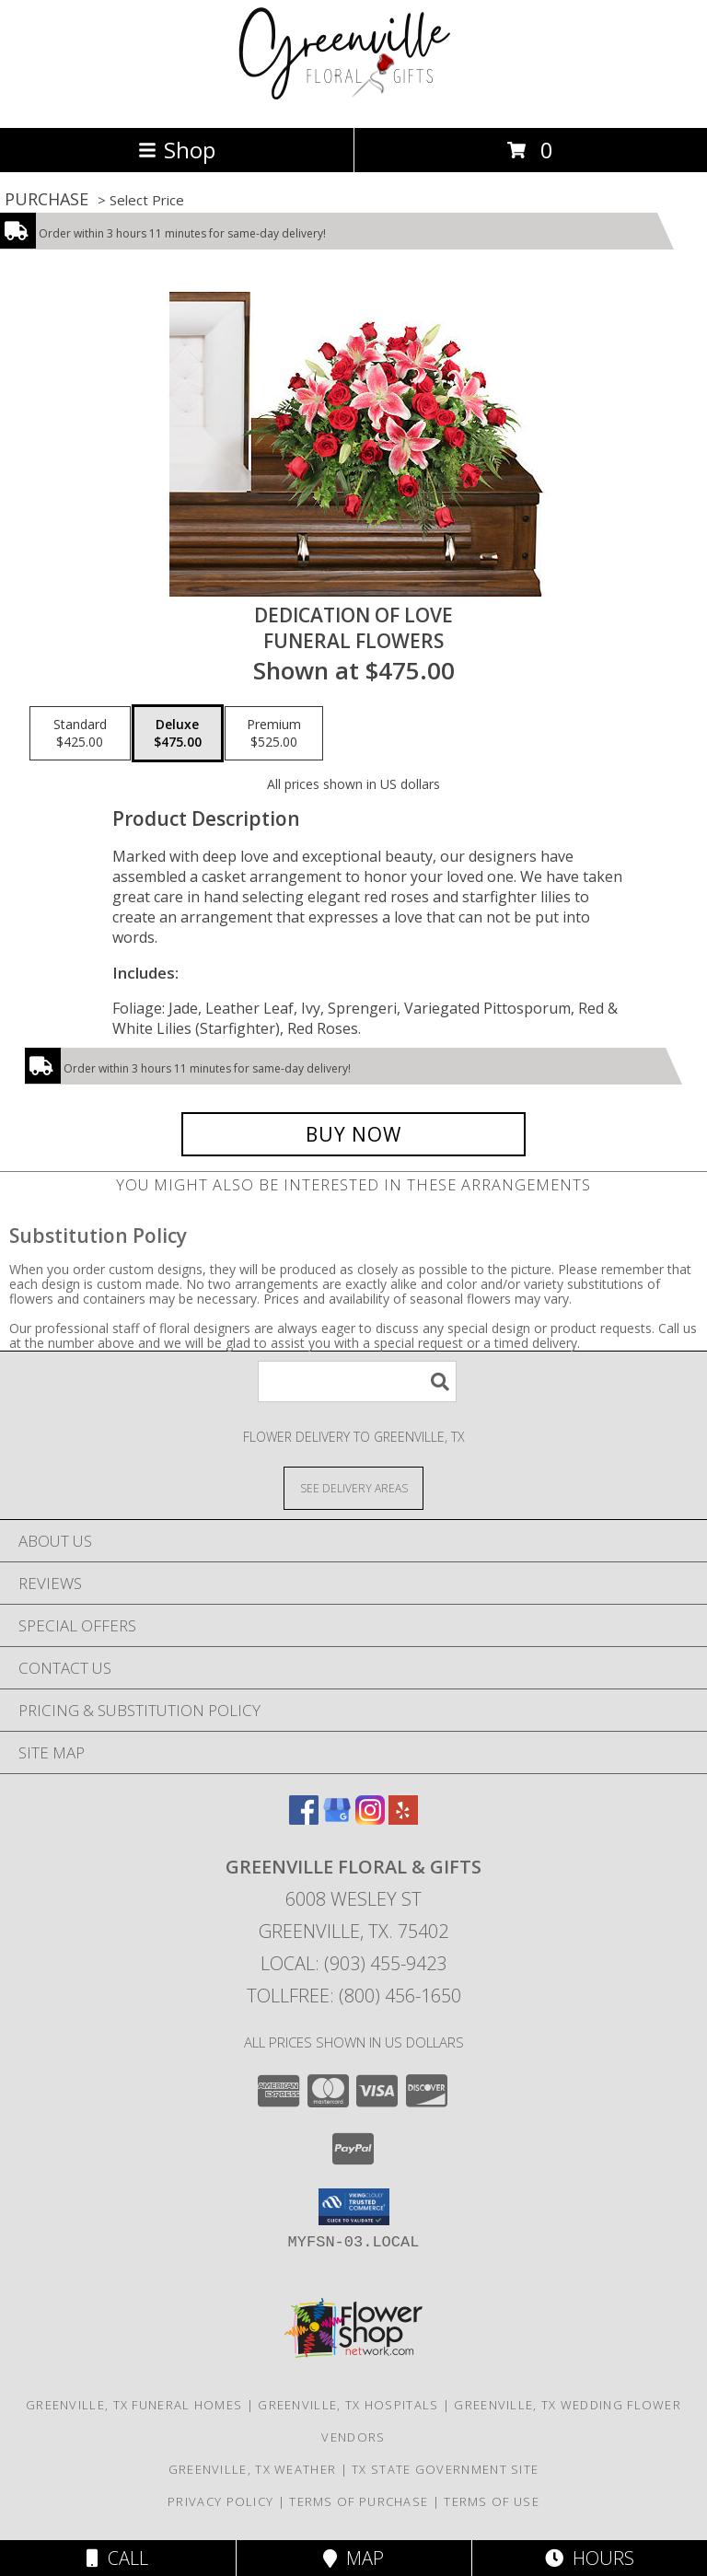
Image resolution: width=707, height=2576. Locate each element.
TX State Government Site (445, 2469)
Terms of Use (491, 2501)
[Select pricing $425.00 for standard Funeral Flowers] (80, 733)
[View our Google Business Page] (337, 1818)
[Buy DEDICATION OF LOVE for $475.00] (353, 1134)
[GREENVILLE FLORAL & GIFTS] (354, 101)
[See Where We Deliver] (353, 1487)
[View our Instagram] (370, 1818)
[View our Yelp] (403, 1818)
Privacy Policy (220, 2501)
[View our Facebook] (304, 1818)
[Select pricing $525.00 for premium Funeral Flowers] (274, 733)
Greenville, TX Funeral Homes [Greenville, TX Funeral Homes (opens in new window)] (134, 2404)
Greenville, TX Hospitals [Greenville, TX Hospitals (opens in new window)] (348, 2404)
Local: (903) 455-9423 (353, 1963)
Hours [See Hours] (589, 2558)
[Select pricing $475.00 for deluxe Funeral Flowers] (177, 733)
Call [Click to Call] (117, 2558)
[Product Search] (357, 1381)
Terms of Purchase (358, 2501)
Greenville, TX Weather (252, 2469)
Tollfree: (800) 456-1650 (354, 1995)
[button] (354, 2206)
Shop (176, 149)
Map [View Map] (353, 2558)
